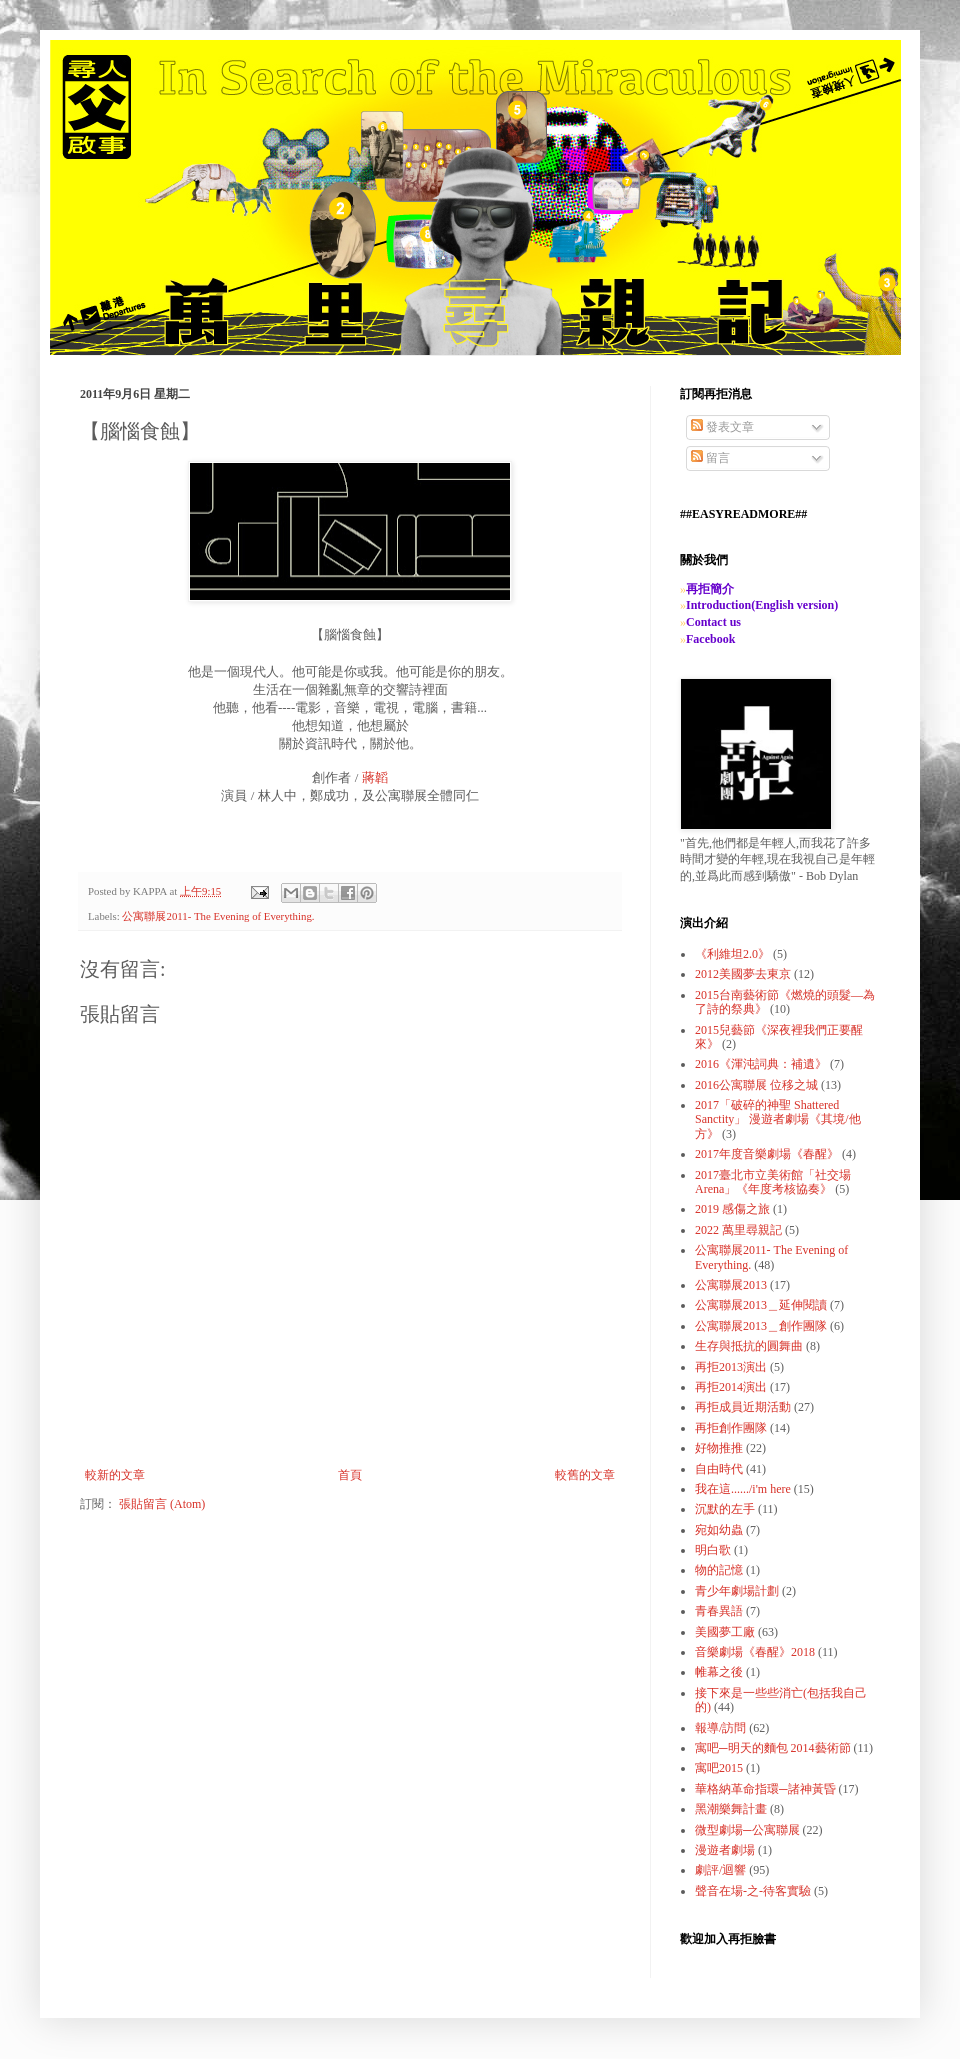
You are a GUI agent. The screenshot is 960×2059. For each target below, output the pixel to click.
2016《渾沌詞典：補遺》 (761, 1064)
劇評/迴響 (720, 1870)
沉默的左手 (725, 1509)
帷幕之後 (719, 1672)
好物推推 (719, 1448)
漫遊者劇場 (725, 1850)
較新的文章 (115, 1475)
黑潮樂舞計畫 (731, 1809)
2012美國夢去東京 (743, 974)
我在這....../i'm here (743, 1489)
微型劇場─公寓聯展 (747, 1830)
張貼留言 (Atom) (162, 1504)
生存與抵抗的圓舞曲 (749, 1346)
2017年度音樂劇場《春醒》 (767, 1154)
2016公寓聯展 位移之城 (756, 1085)
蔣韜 (375, 777)
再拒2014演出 (731, 1387)
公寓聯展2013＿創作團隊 (761, 1326)
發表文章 (722, 427)
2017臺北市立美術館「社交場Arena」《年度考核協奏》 (773, 1182)
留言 (710, 458)
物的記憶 (719, 1570)
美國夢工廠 (725, 1632)
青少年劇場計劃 (737, 1591)
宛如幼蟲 (719, 1530)
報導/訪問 (720, 1728)
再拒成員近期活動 (743, 1407)
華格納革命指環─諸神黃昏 (765, 1789)
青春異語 (719, 1611)
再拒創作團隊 (731, 1428)
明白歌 (713, 1550)
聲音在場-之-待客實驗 (753, 1891)
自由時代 (719, 1469)
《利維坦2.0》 (732, 954)
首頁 (350, 1475)
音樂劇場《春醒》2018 (755, 1652)
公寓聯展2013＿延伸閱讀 (761, 1305)
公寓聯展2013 (731, 1285)
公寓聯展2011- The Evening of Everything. (218, 916)
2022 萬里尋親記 (738, 1230)
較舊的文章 (585, 1475)
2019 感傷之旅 (732, 1209)
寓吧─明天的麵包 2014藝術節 (773, 1748)
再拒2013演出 (731, 1367)
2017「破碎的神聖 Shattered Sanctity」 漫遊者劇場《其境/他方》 (778, 1119)
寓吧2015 (719, 1768)
